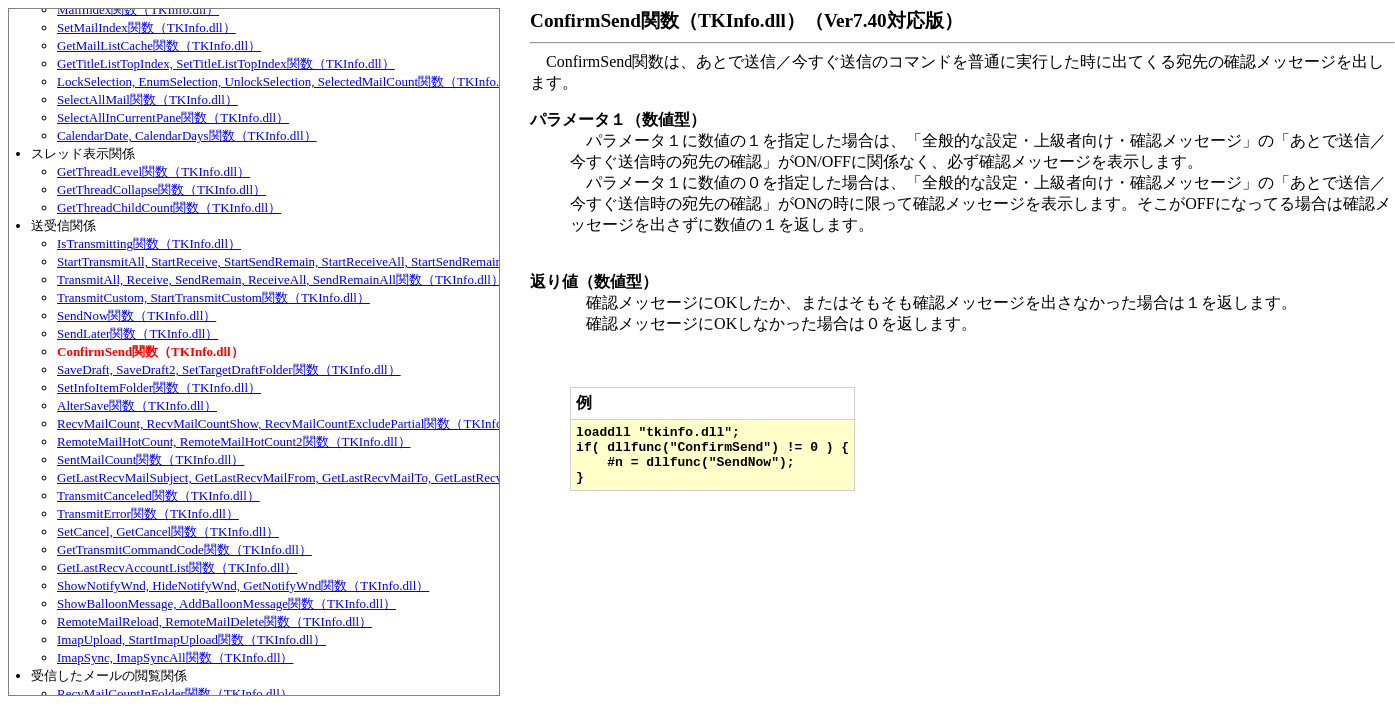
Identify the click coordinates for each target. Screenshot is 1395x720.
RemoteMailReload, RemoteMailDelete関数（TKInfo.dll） (214, 621)
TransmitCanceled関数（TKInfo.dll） (158, 495)
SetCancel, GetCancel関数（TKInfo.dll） (168, 531)
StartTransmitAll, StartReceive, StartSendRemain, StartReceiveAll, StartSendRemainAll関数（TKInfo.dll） (342, 261)
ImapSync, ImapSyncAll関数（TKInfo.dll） (175, 657)
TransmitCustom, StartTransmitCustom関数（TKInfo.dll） (213, 297)
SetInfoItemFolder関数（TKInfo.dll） (159, 387)
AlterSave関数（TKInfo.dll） (137, 405)
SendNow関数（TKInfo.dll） (136, 315)
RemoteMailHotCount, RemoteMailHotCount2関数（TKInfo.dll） (234, 441)
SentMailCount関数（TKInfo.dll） (150, 459)
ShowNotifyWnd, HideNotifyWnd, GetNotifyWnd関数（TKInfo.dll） (243, 585)
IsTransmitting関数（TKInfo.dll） (149, 243)
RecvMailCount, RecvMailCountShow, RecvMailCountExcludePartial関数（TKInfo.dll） (294, 423)
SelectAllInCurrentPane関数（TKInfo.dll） (173, 117)
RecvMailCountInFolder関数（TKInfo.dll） (175, 693)
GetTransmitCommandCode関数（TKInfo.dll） (184, 549)
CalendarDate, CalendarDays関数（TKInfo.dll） (187, 135)
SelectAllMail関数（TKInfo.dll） (147, 99)
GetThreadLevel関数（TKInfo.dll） (153, 171)
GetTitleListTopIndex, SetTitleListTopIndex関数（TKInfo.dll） (226, 63)
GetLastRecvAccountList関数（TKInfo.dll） (177, 567)
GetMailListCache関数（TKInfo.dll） (159, 45)
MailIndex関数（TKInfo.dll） (138, 9)
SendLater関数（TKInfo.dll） (137, 333)
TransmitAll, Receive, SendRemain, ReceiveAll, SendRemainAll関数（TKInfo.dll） (280, 279)
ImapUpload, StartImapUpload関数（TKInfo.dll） (191, 639)
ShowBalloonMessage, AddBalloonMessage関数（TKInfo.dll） (226, 603)
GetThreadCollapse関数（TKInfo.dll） (161, 189)
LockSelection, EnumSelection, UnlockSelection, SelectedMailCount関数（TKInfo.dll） (291, 81)
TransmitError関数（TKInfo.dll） (148, 513)
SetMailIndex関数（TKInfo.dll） (146, 27)
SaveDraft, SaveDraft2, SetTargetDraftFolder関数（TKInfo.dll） (229, 369)
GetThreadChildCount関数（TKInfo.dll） (169, 207)
